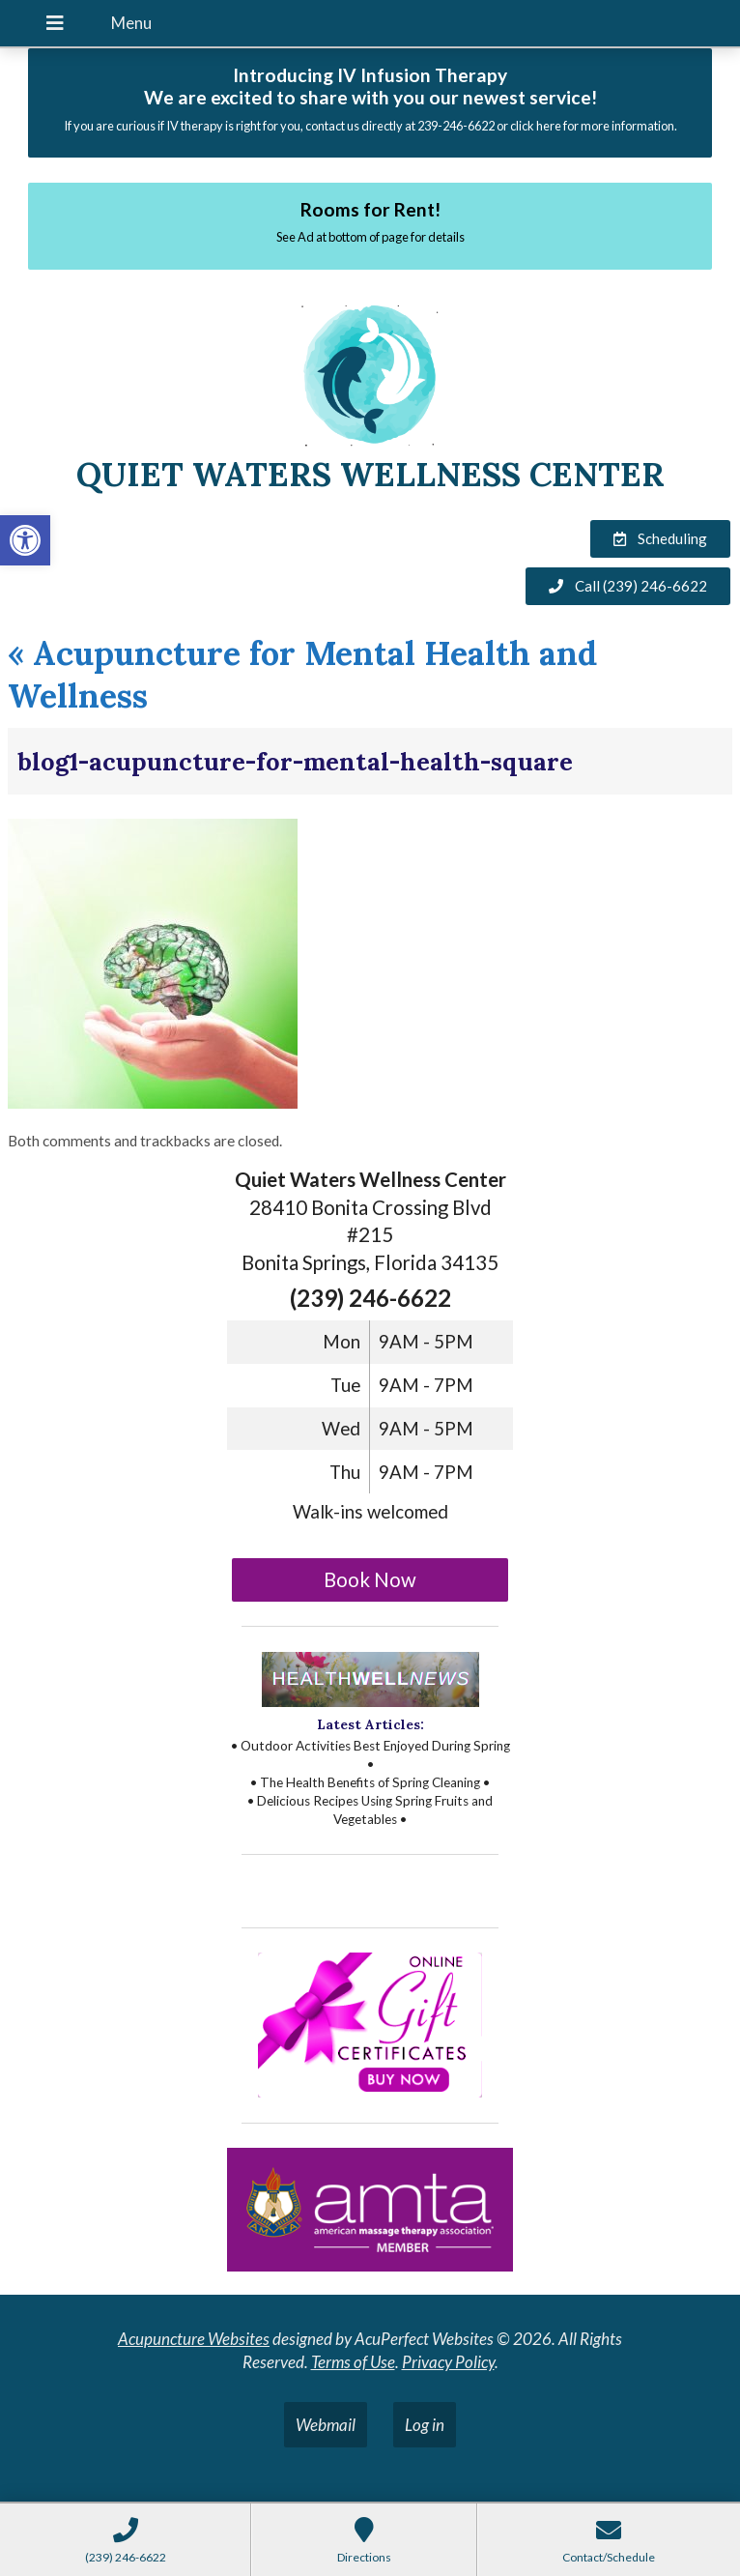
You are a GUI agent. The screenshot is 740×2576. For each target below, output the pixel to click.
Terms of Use (353, 2362)
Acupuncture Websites (194, 2339)
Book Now (370, 1579)
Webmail (326, 2425)
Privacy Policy (448, 2362)
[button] (25, 540)
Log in (424, 2425)
